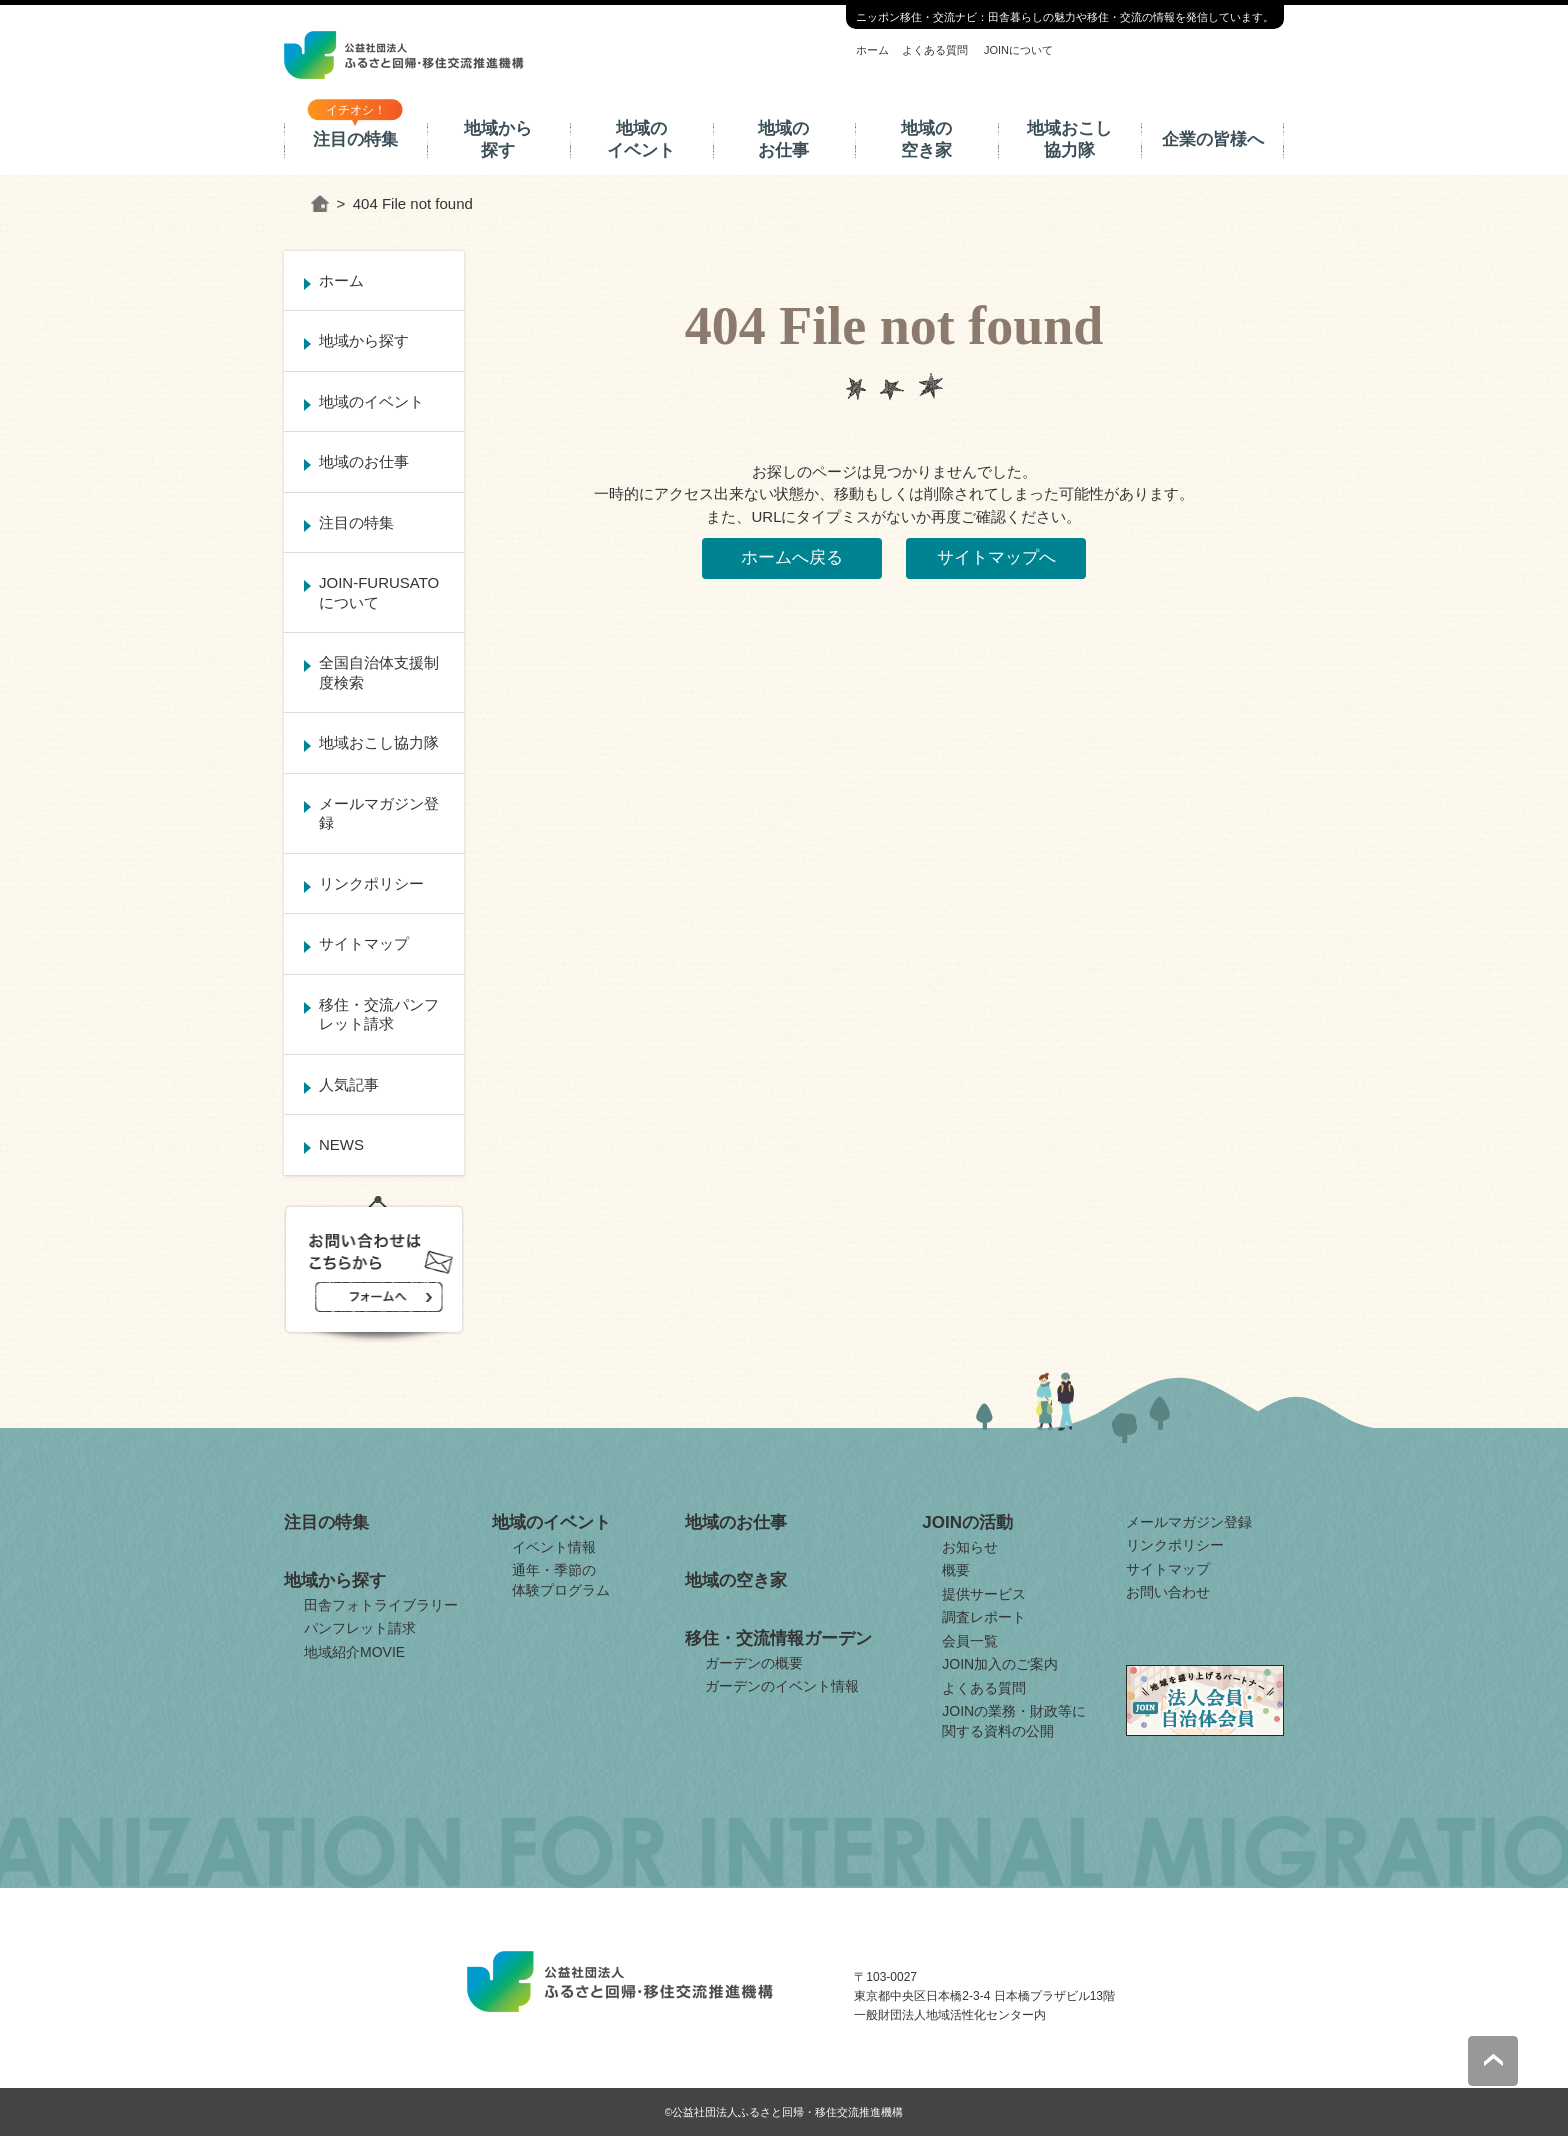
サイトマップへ (996, 557)
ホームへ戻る (792, 557)
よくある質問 (935, 50)
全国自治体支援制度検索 (379, 672)
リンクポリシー (371, 883)
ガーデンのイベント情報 (782, 1686)
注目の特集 (355, 139)
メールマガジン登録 (379, 813)
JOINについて (1018, 50)
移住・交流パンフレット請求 (379, 1014)
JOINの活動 (967, 1522)
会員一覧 (970, 1641)
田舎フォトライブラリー (381, 1605)
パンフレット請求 (360, 1628)
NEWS (341, 1144)
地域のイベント (641, 139)
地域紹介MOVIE (354, 1652)
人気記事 (349, 1084)
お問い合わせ (1168, 1592)
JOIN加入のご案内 (1000, 1664)
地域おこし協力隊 (1069, 139)
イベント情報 (554, 1547)
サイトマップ (364, 943)
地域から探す (498, 139)
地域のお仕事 (783, 139)
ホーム (872, 50)
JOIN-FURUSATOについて (379, 592)
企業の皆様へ (1213, 139)
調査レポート (984, 1617)
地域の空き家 (926, 139)
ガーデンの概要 (754, 1663)
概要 (956, 1570)
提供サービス (984, 1594)
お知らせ (970, 1547)
